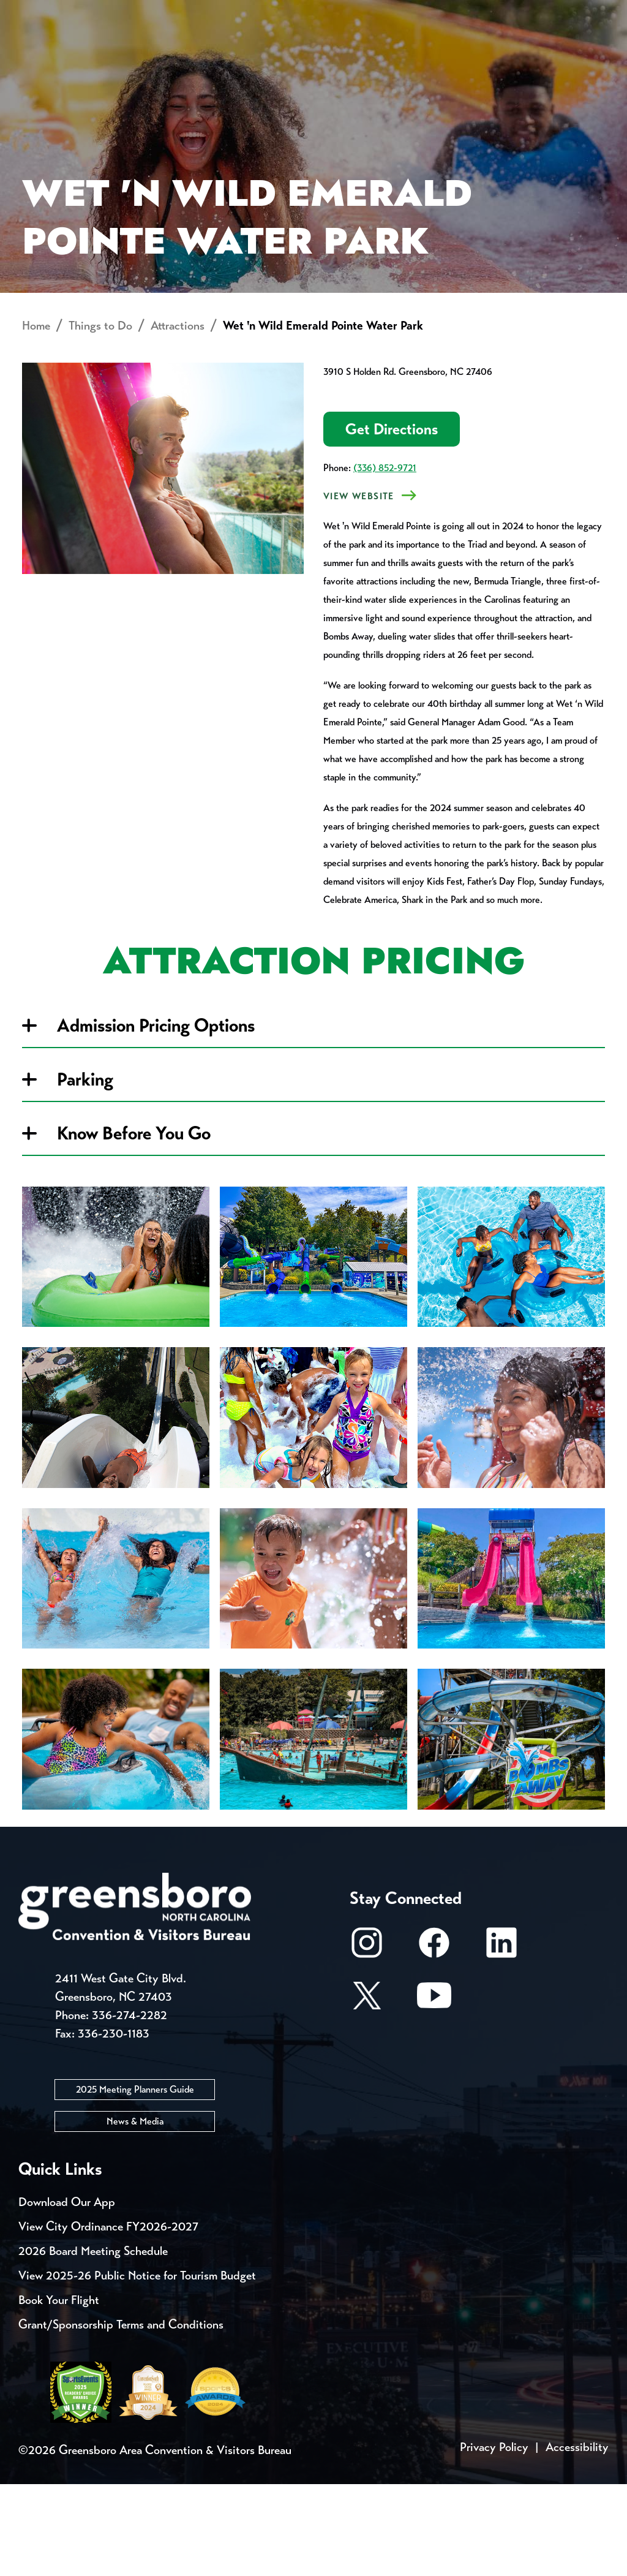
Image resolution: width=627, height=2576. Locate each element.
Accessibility (577, 2539)
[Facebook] (434, 2041)
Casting (481, 12)
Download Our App (66, 2294)
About (41, 52)
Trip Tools (123, 12)
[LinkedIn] (501, 2041)
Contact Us (219, 12)
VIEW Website (358, 588)
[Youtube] (434, 2093)
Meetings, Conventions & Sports (467, 58)
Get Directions (391, 521)
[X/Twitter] (367, 2093)
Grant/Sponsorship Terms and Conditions (120, 2416)
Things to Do (323, 58)
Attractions (178, 418)
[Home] (240, 58)
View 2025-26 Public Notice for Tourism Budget (137, 2367)
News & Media (135, 2213)
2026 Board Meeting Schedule (93, 2343)
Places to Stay (122, 58)
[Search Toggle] (592, 51)
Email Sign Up (323, 12)
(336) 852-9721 (384, 560)
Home (36, 418)
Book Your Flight (58, 2392)
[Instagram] (367, 2041)
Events (41, 12)
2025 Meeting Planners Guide (135, 2181)
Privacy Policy (494, 2539)
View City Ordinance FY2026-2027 (108, 2318)
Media (410, 12)
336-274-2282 (129, 2107)
